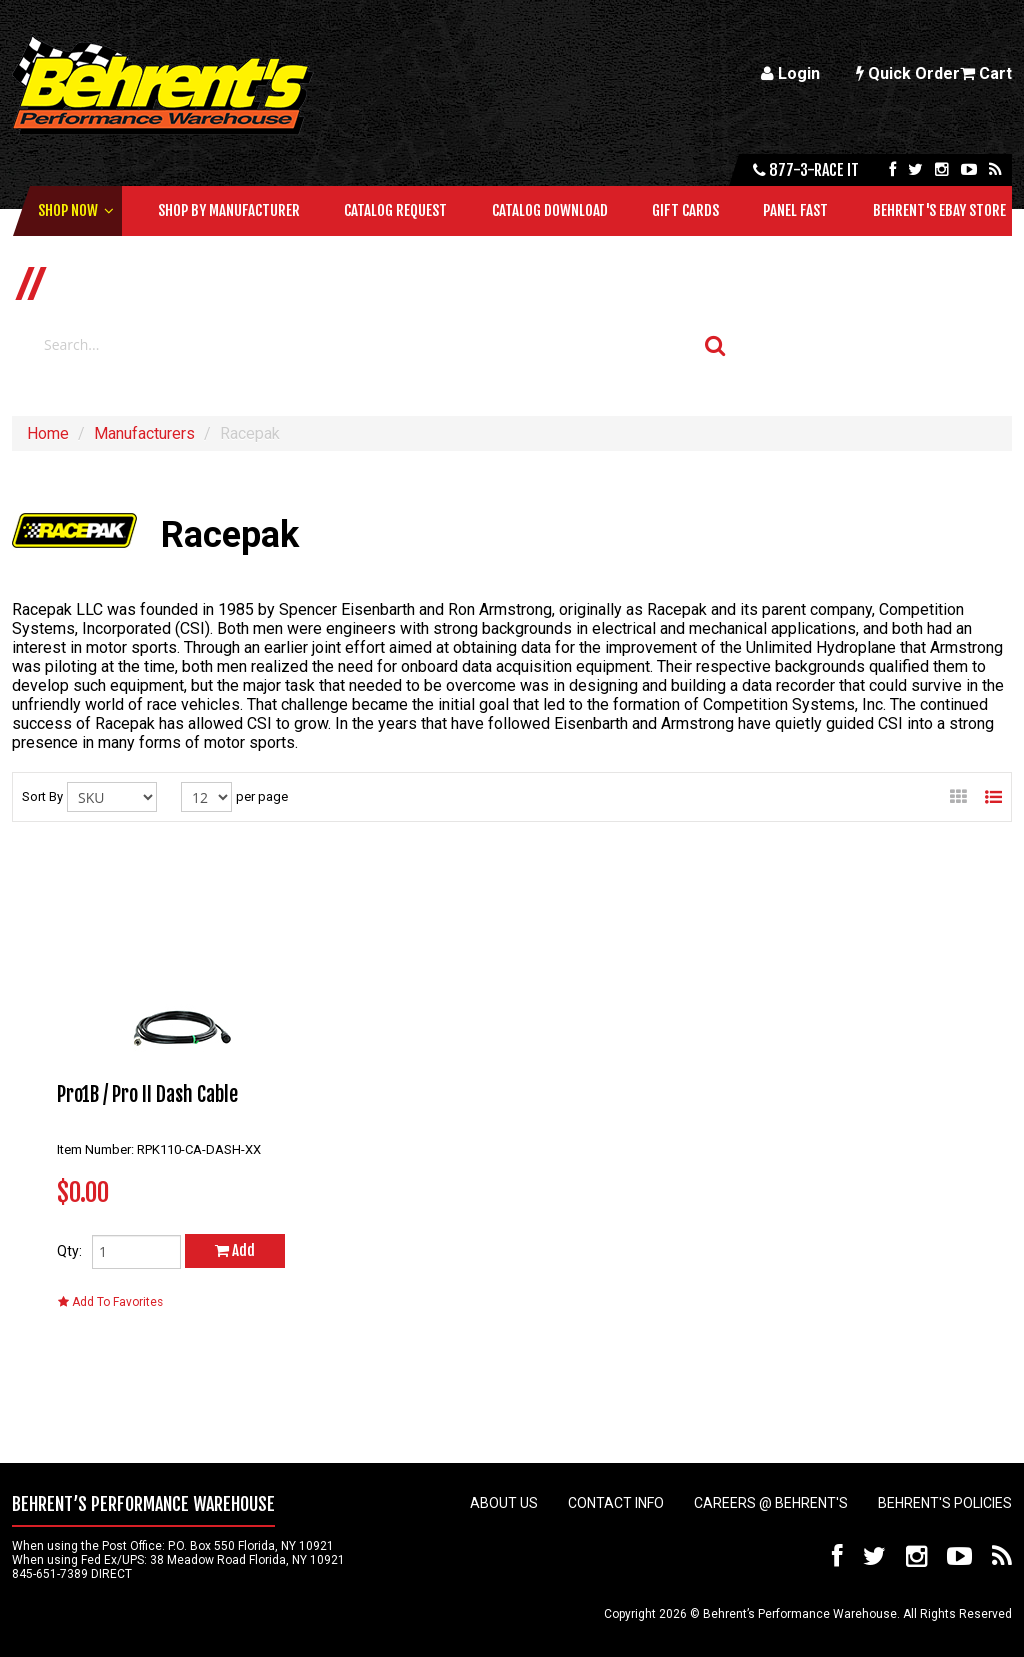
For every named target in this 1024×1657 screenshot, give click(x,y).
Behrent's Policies (945, 1503)
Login (790, 73)
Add (235, 1250)
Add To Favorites (110, 1302)
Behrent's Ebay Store (939, 210)
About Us (504, 1503)
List (993, 791)
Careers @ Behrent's (771, 1503)
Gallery (958, 791)
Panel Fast (795, 210)
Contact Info (616, 1503)
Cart (986, 73)
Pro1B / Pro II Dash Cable (147, 1094)
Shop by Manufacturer (229, 210)
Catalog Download (550, 210)
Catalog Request (395, 210)
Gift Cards (685, 210)
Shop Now (68, 210)
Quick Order (908, 73)
